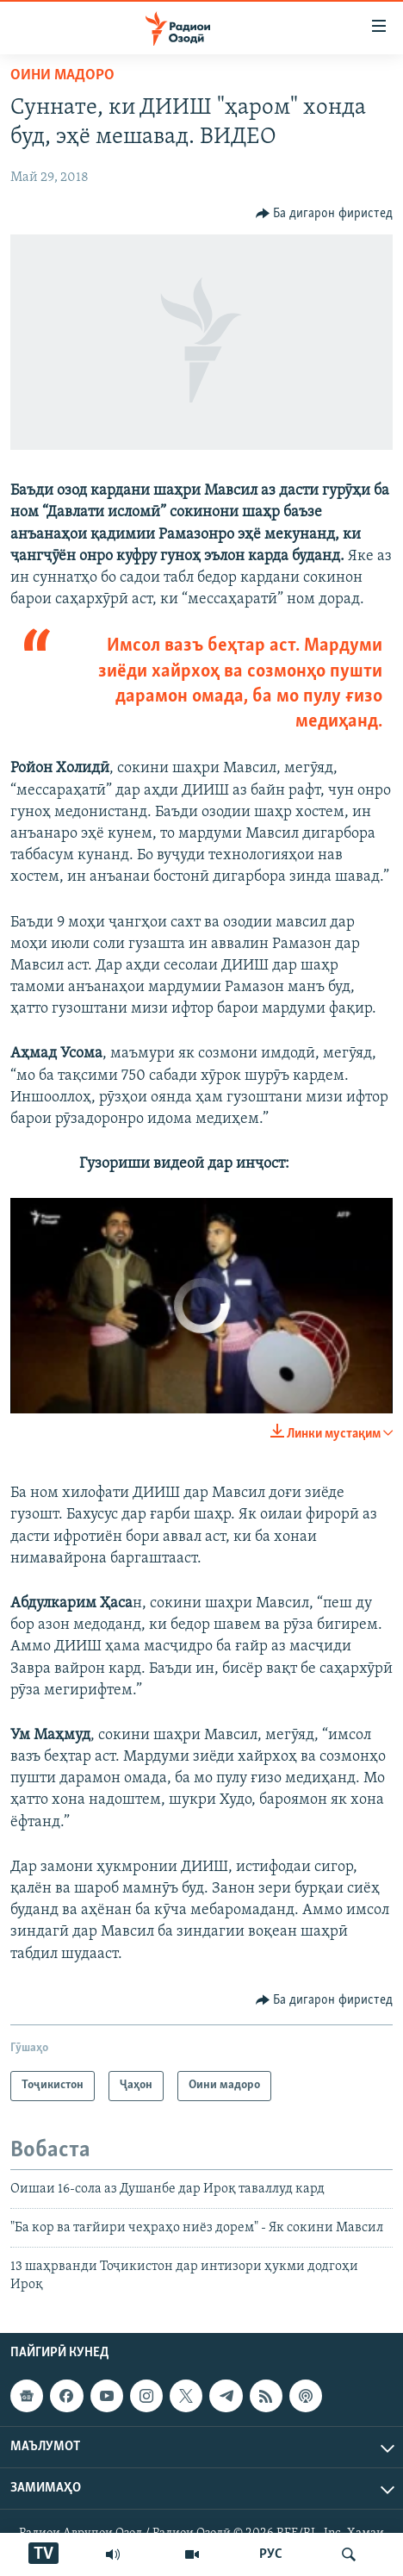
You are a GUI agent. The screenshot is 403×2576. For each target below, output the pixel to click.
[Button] (325, 213)
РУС (270, 2554)
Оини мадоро (62, 75)
